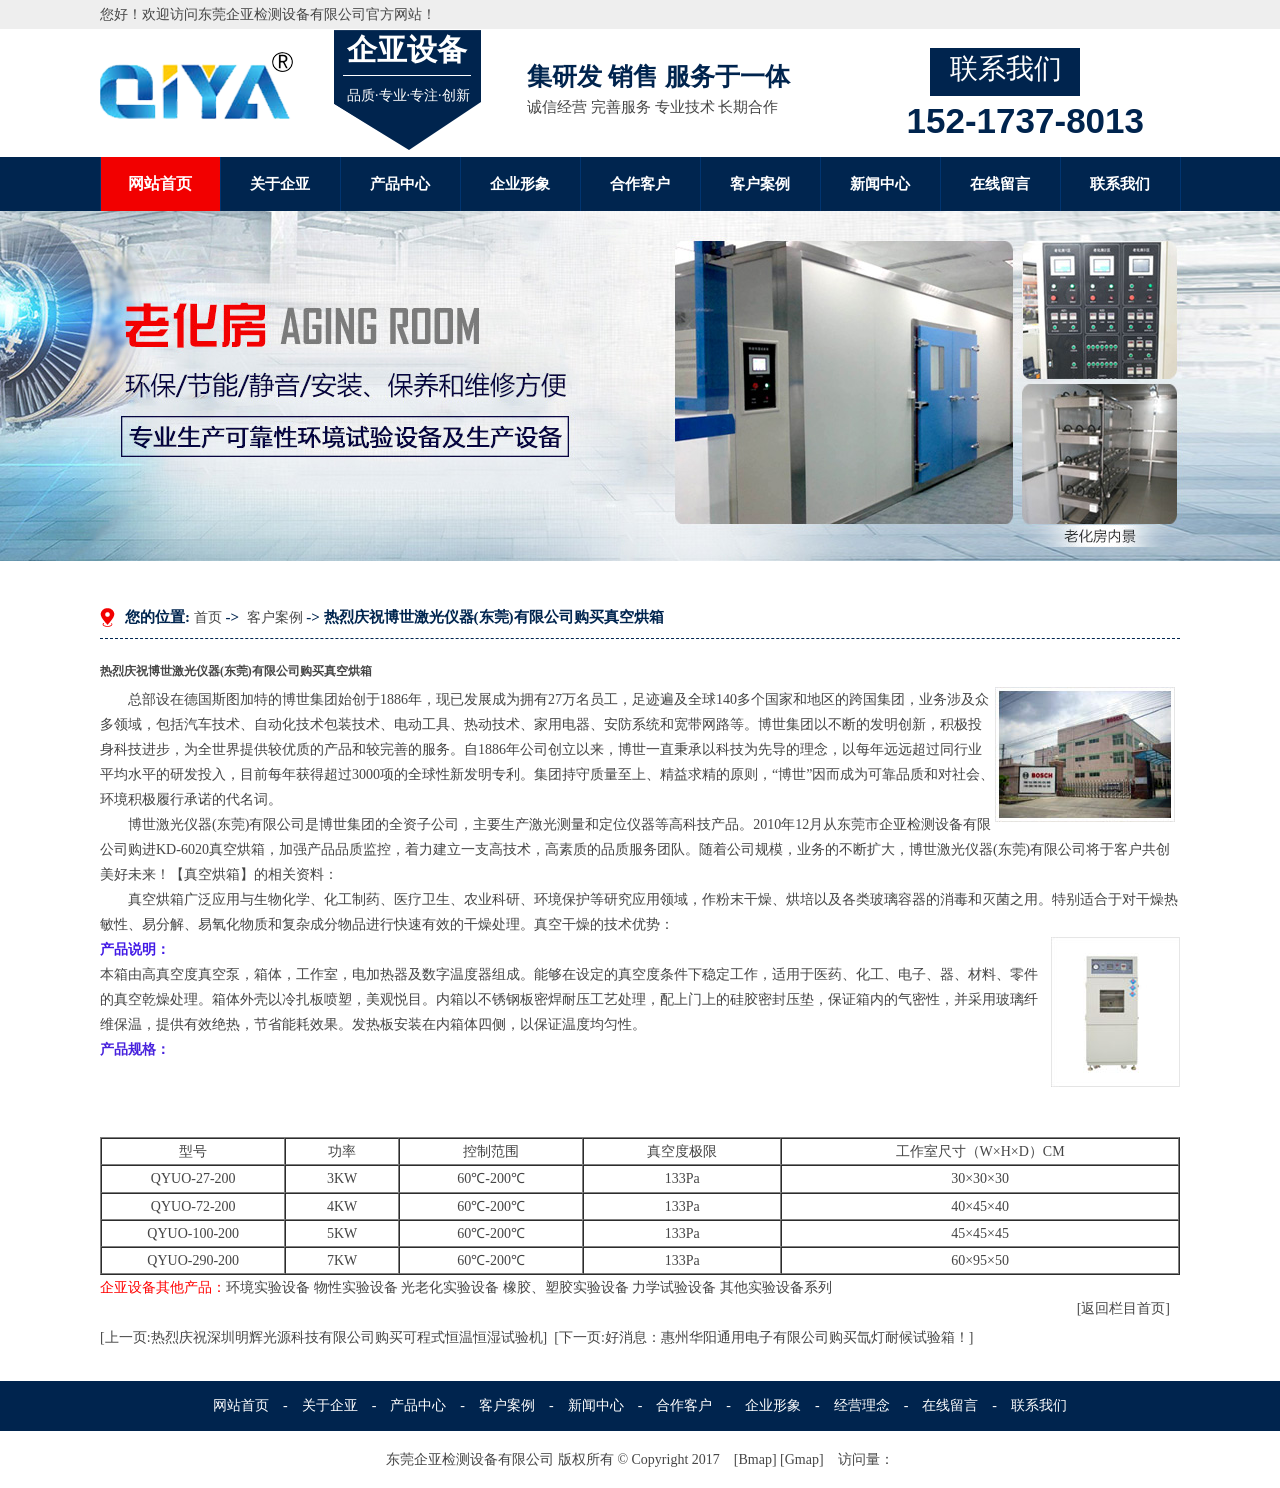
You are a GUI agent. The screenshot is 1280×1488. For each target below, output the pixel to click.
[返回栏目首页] (1123, 1308)
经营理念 (862, 1405)
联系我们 (1120, 184)
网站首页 (160, 183)
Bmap (754, 1459)
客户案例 (760, 184)
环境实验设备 (268, 1287)
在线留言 (1000, 184)
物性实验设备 (356, 1287)
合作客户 (640, 184)
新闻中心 (880, 184)
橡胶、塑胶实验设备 (566, 1287)
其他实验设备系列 (776, 1287)
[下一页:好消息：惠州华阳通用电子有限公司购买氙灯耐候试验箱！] (763, 1337)
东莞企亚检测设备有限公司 (282, 14)
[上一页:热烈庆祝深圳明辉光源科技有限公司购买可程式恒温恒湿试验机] (323, 1337)
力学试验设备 (674, 1287)
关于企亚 (280, 184)
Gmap (802, 1459)
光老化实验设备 (450, 1287)
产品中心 (400, 184)
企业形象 (520, 184)
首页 (208, 617)
